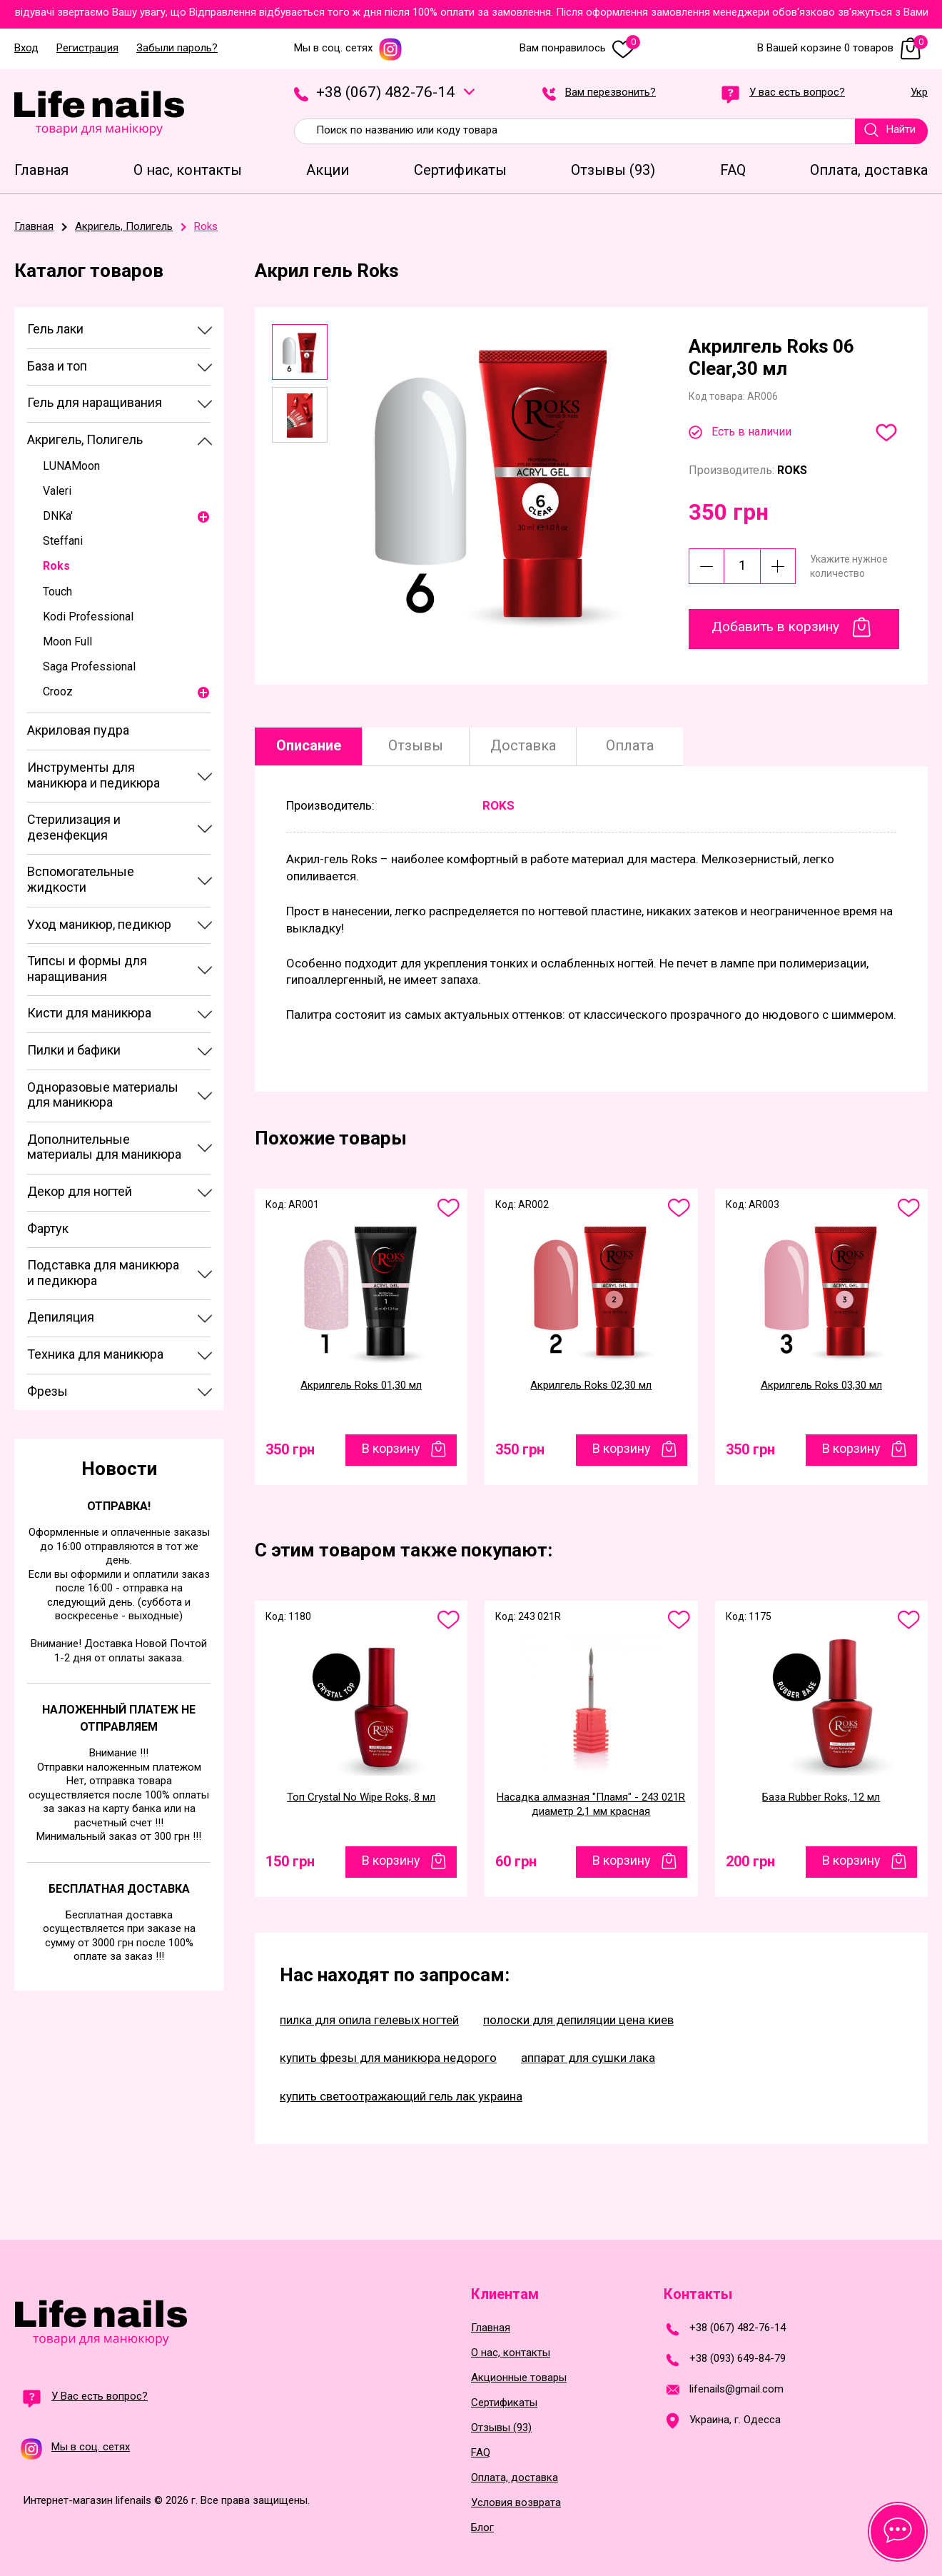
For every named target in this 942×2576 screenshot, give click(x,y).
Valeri (57, 491)
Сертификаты (504, 2403)
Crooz (58, 691)
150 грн (290, 1861)
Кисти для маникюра (89, 1012)
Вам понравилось (580, 48)
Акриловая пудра (78, 730)
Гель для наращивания (94, 402)
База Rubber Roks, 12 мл (821, 1797)
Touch (57, 591)
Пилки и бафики (74, 1049)
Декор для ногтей (79, 1191)
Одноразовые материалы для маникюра (102, 1095)
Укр (919, 93)
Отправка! (119, 1506)
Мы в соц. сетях (348, 48)
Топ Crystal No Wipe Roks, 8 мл (361, 1797)
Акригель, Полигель (85, 439)
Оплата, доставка (514, 2477)
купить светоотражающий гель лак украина (401, 2096)
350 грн (290, 1449)
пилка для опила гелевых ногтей (369, 2020)
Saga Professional (89, 666)
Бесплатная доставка (119, 1889)
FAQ (480, 2452)
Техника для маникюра (95, 1354)
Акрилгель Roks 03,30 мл (821, 1385)
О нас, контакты (510, 2353)
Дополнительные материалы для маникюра (104, 1147)
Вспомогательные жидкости (80, 879)
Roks (56, 566)
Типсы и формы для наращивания (87, 968)
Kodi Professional (88, 616)
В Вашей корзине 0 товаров (842, 48)
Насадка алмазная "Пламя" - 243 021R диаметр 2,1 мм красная (591, 1804)
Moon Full (67, 641)
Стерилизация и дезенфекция (74, 827)
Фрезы (47, 1391)
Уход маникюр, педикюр (99, 924)
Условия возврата (516, 2502)
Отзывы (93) (501, 2427)
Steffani (63, 541)
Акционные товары (519, 2378)
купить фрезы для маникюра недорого (388, 2058)
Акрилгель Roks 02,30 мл (591, 1385)
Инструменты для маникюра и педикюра (93, 775)
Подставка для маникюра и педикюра (103, 1272)
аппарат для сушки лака (588, 2058)
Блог (482, 2527)
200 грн (750, 1861)
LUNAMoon (71, 466)
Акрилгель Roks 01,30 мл (361, 1385)
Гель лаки (55, 328)
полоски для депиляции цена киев (578, 2020)
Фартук (48, 1228)
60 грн (516, 1861)
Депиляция (60, 1316)
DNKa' (58, 516)
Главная (490, 2328)
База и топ (57, 365)
